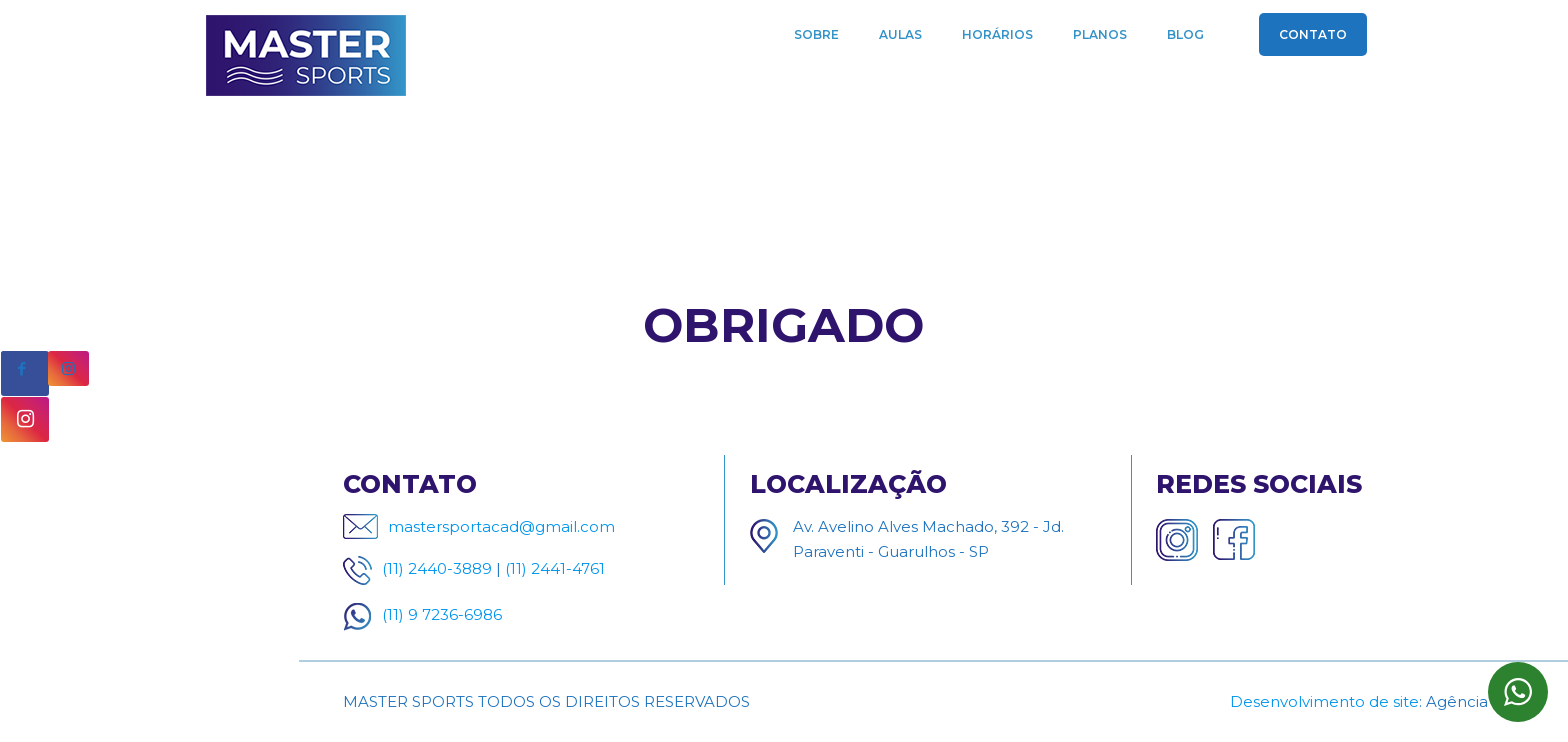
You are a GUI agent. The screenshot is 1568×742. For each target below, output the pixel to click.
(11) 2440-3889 (437, 568)
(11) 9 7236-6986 (442, 614)
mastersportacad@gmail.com (501, 526)
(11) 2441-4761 (555, 568)
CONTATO (1313, 34)
